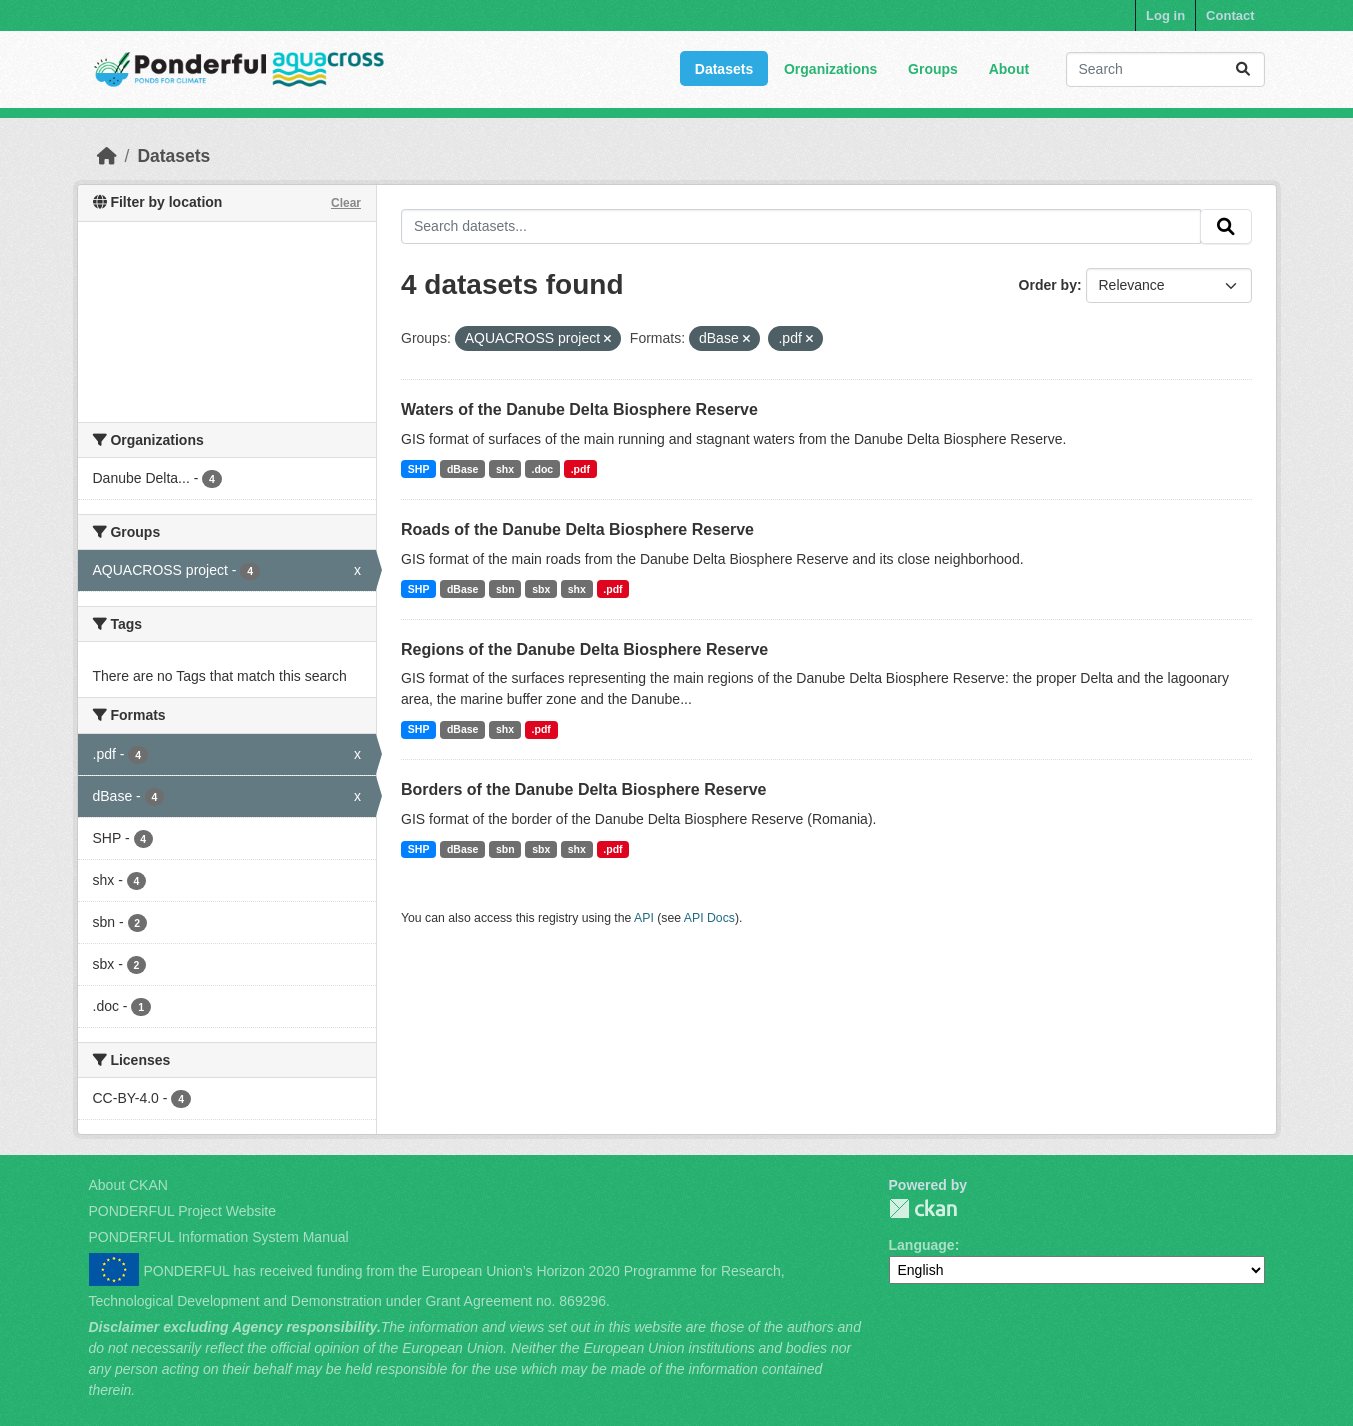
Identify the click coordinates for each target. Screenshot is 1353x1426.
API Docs (709, 918)
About (1009, 69)
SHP (419, 469)
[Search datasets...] (1165, 69)
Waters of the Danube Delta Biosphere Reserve (579, 409)
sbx (541, 589)
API (644, 918)
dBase (463, 469)
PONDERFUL (923, 1208)
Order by (1048, 285)
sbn (505, 589)
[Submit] (1243, 69)
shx (505, 469)
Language (922, 1245)
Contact (1230, 15)
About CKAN (128, 1185)
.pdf (580, 469)
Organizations (830, 69)
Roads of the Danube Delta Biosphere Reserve (577, 529)
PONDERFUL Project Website (183, 1211)
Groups (933, 69)
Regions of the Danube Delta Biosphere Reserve (584, 649)
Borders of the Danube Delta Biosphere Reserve (583, 789)
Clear (346, 203)
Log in (1165, 15)
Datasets (724, 69)
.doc (543, 469)
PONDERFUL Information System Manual (219, 1237)
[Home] (107, 156)
